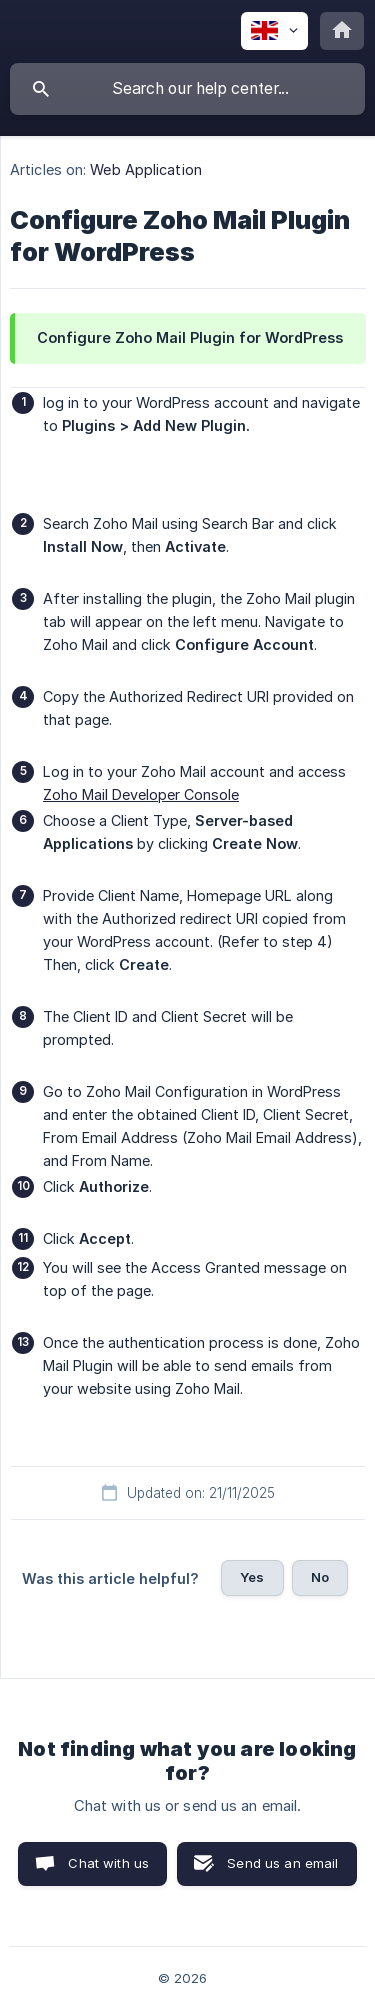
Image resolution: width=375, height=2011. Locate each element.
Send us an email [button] (282, 1863)
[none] (274, 31)
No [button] (320, 1577)
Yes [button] (252, 1577)
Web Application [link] (146, 169)
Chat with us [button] (108, 1863)
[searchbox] (187, 89)
